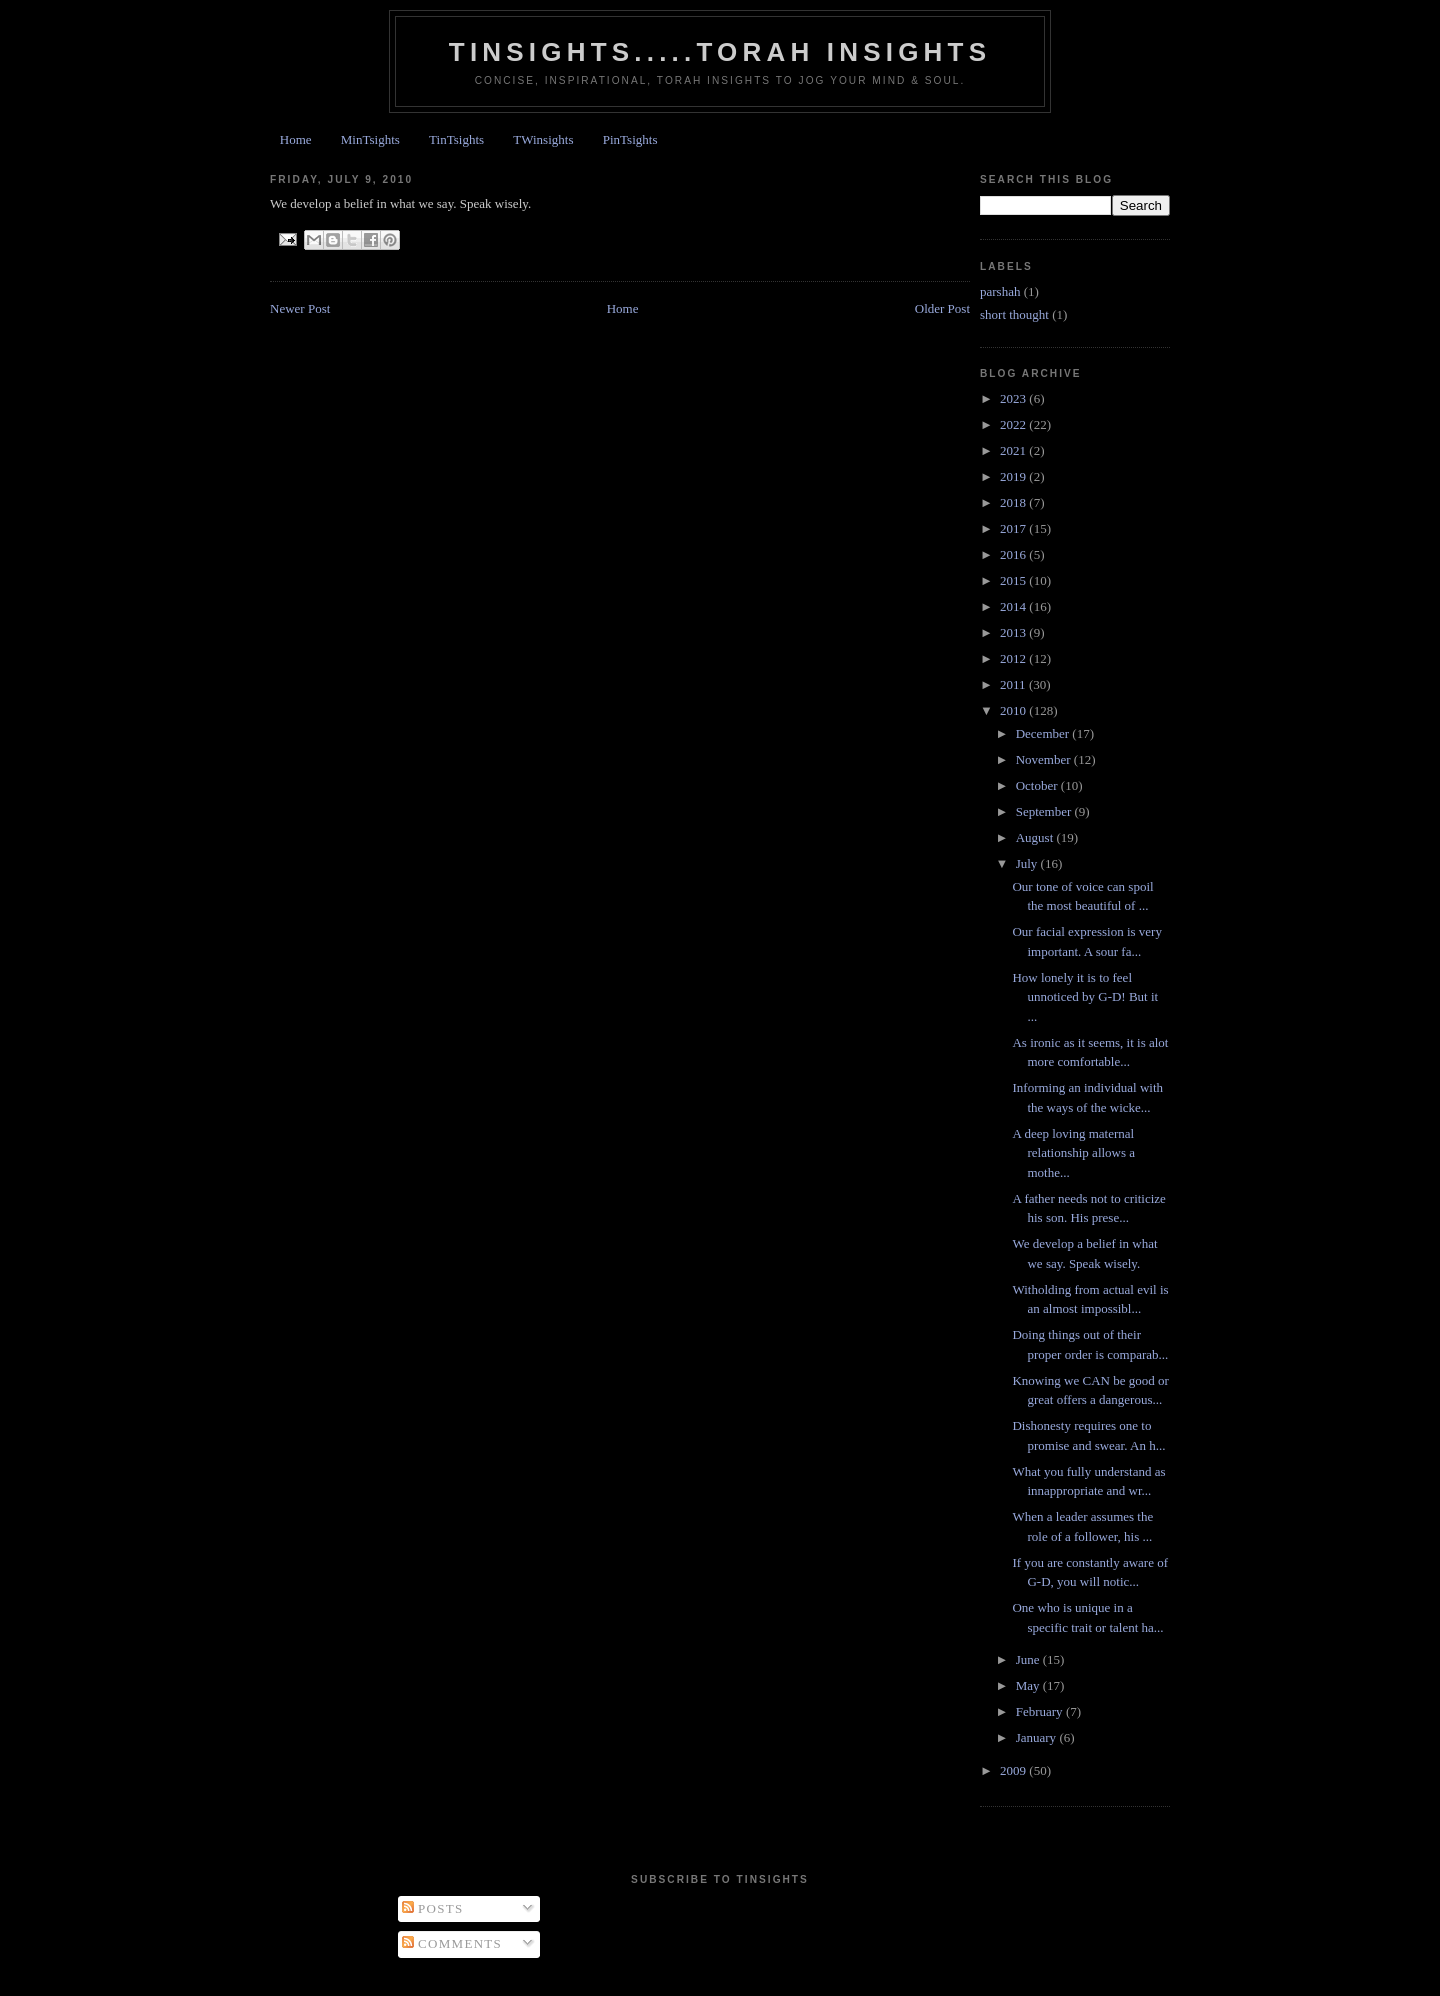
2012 (1014, 658)
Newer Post (300, 308)
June (1029, 1659)
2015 (1014, 580)
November (1045, 759)
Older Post (942, 308)
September (1045, 811)
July (1028, 863)
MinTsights (370, 139)
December (1044, 733)
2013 (1014, 632)
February (1041, 1711)
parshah (1000, 291)
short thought (1014, 314)
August (1036, 837)
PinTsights (630, 139)
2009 (1014, 1770)
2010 (1014, 710)
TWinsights (543, 139)
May (1029, 1685)
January (1038, 1737)
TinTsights (456, 139)
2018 (1014, 502)
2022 (1014, 424)
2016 (1014, 554)
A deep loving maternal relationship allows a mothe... (1073, 1153)
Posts (433, 1908)
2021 (1014, 450)
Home (296, 139)
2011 (1014, 684)
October (1038, 785)
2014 (1014, 606)
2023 (1014, 398)
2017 (1014, 528)
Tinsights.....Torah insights (720, 52)
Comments (452, 1943)
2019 (1014, 476)
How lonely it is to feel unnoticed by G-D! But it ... (1085, 997)
